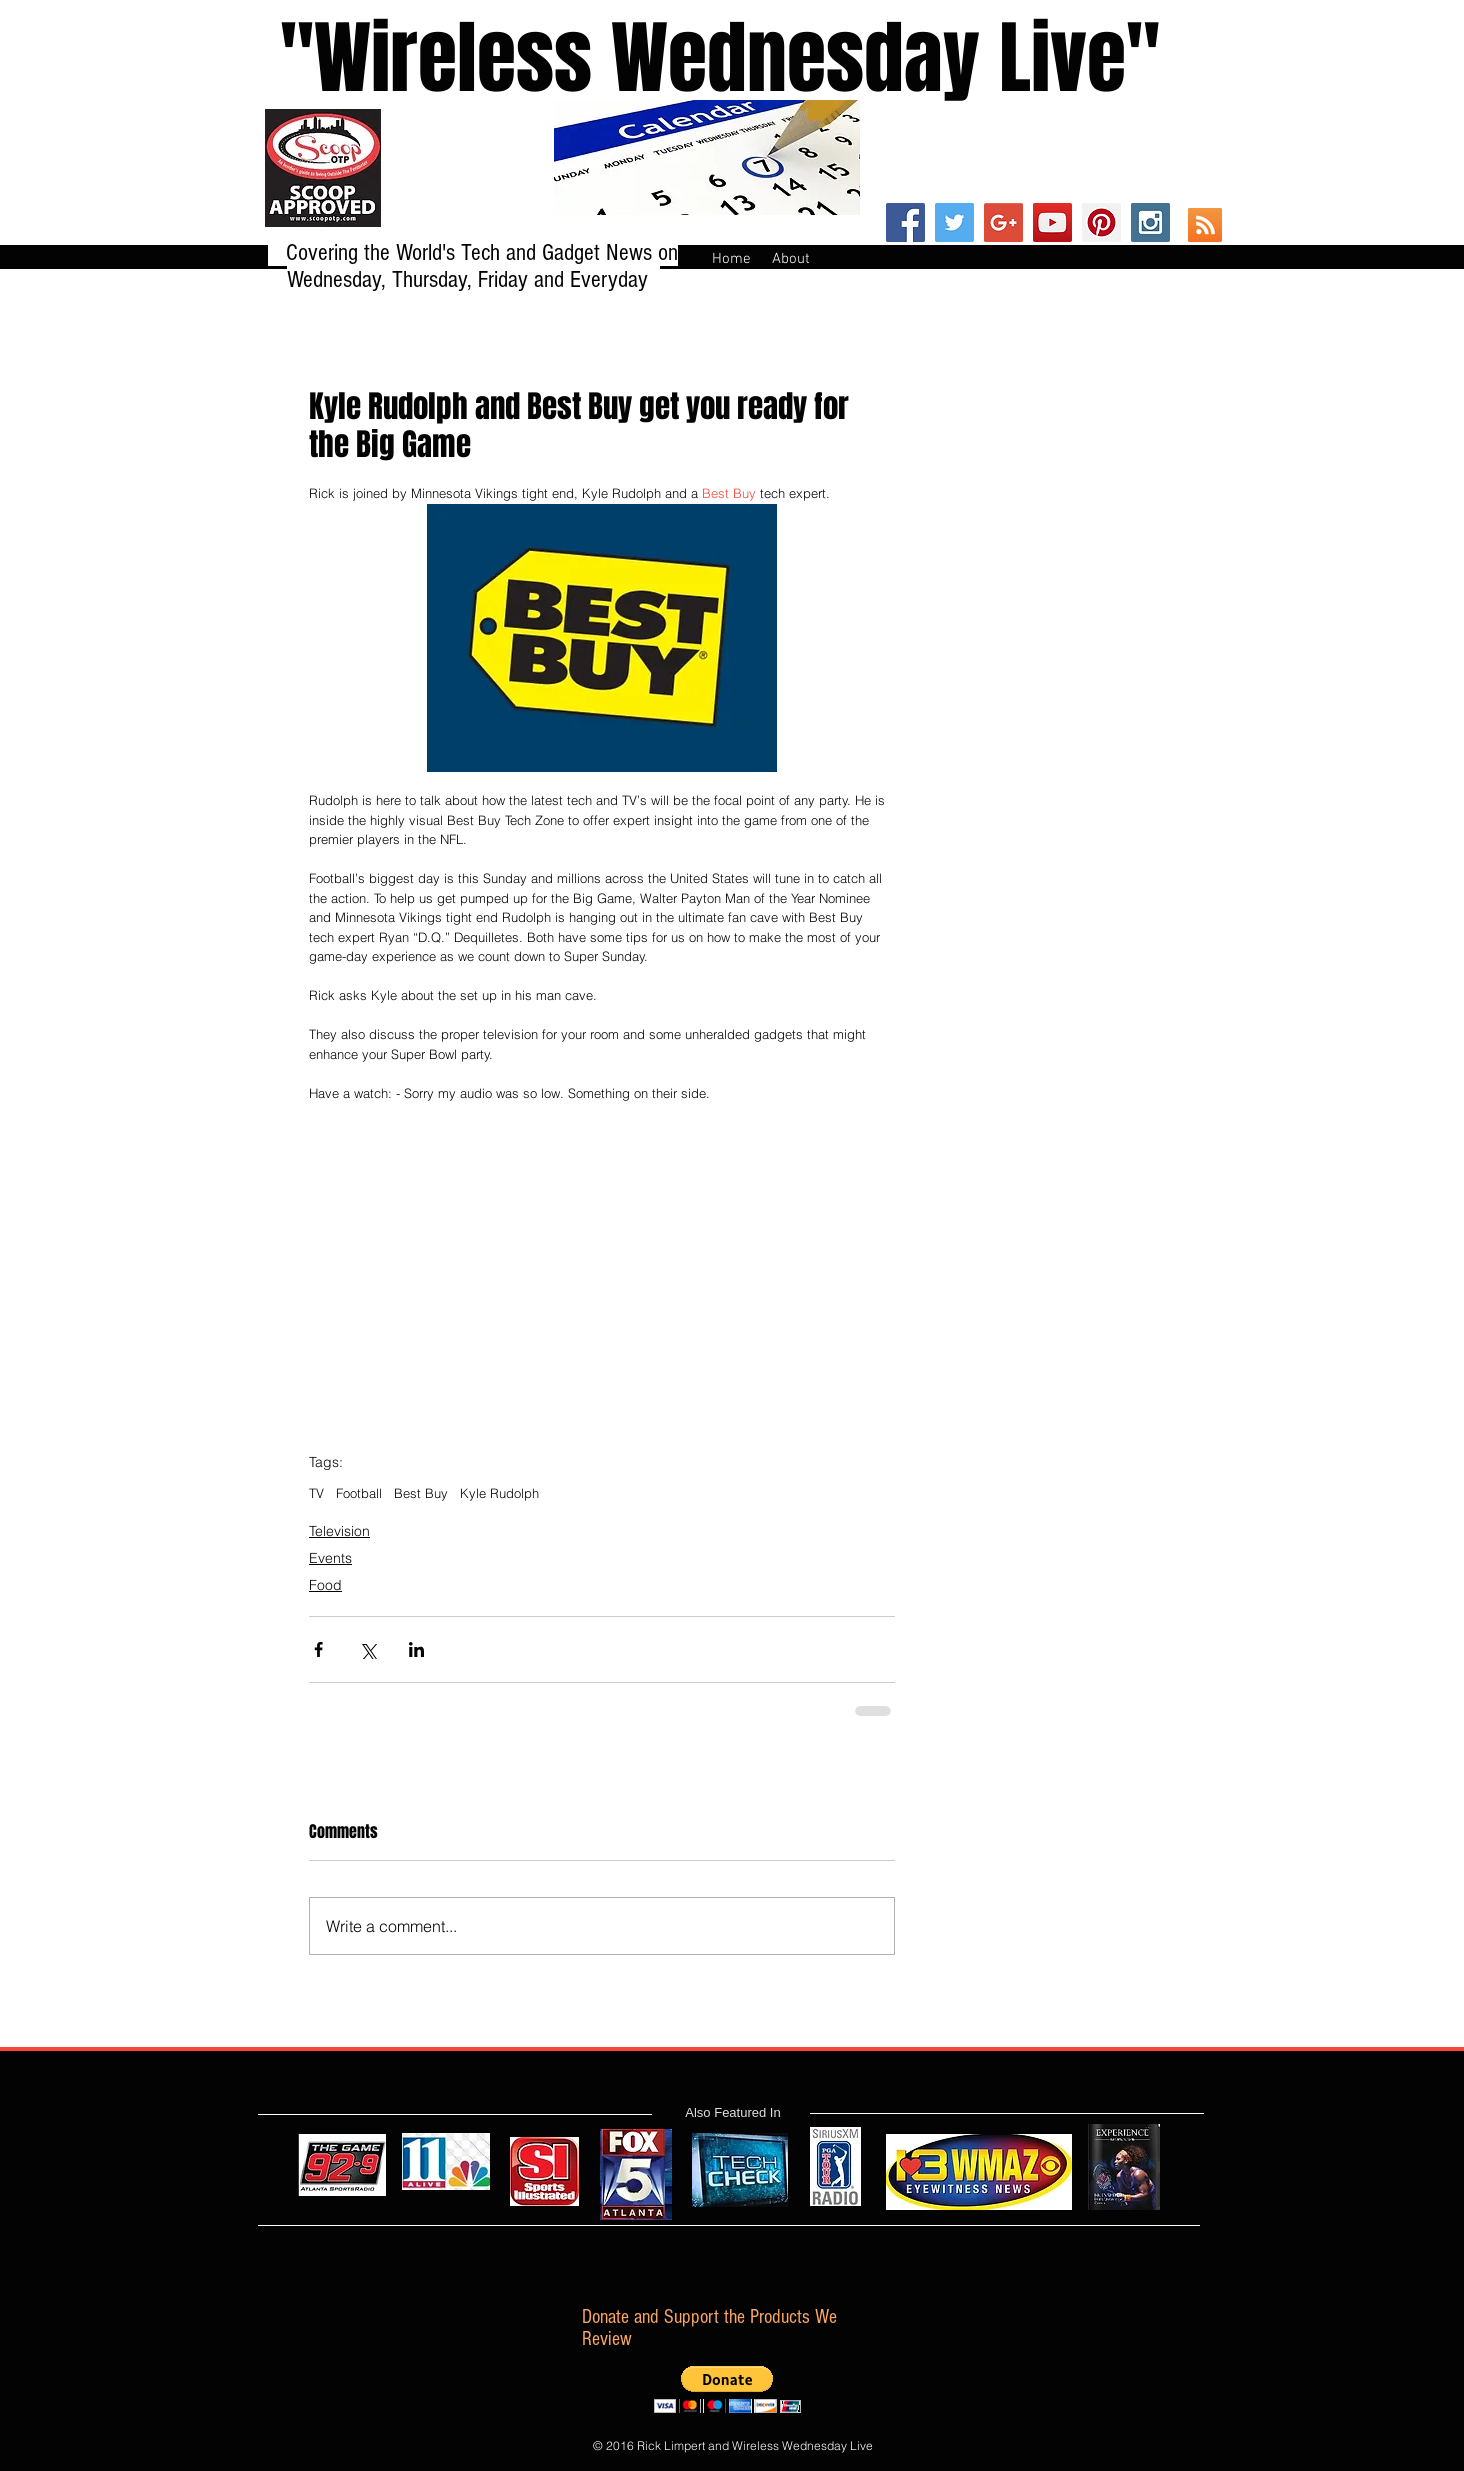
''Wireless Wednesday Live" (701, 58)
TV (316, 1493)
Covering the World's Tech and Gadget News (472, 252)
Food (325, 1585)
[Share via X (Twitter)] (367, 1649)
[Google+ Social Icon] (1003, 222)
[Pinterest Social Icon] (1101, 222)
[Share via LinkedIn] (416, 1649)
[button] (727, 2389)
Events (330, 1558)
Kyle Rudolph (499, 1493)
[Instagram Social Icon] (1150, 222)
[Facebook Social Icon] (905, 222)
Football (359, 1493)
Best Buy (421, 1493)
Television (339, 1531)
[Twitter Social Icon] (954, 222)
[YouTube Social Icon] (1052, 222)
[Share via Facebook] (318, 1649)
